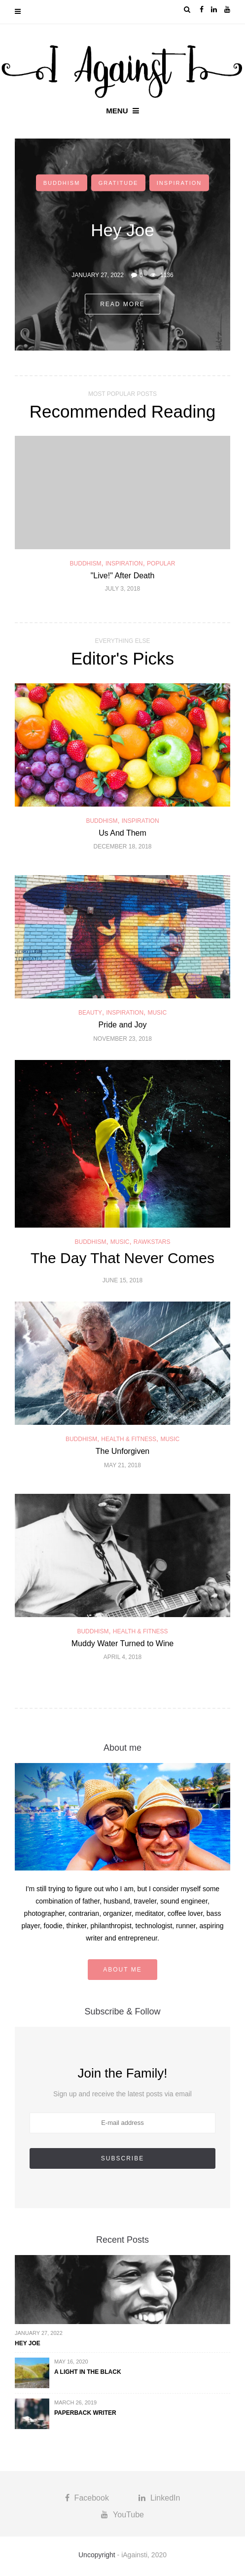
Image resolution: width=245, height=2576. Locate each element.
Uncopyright (96, 2555)
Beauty (90, 1013)
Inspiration (179, 183)
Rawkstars (152, 1242)
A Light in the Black (87, 2371)
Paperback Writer (85, 2412)
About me (122, 1969)
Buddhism (61, 183)
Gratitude (119, 183)
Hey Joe (27, 2343)
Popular (161, 563)
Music (157, 1013)
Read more (122, 304)
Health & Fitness (128, 1439)
